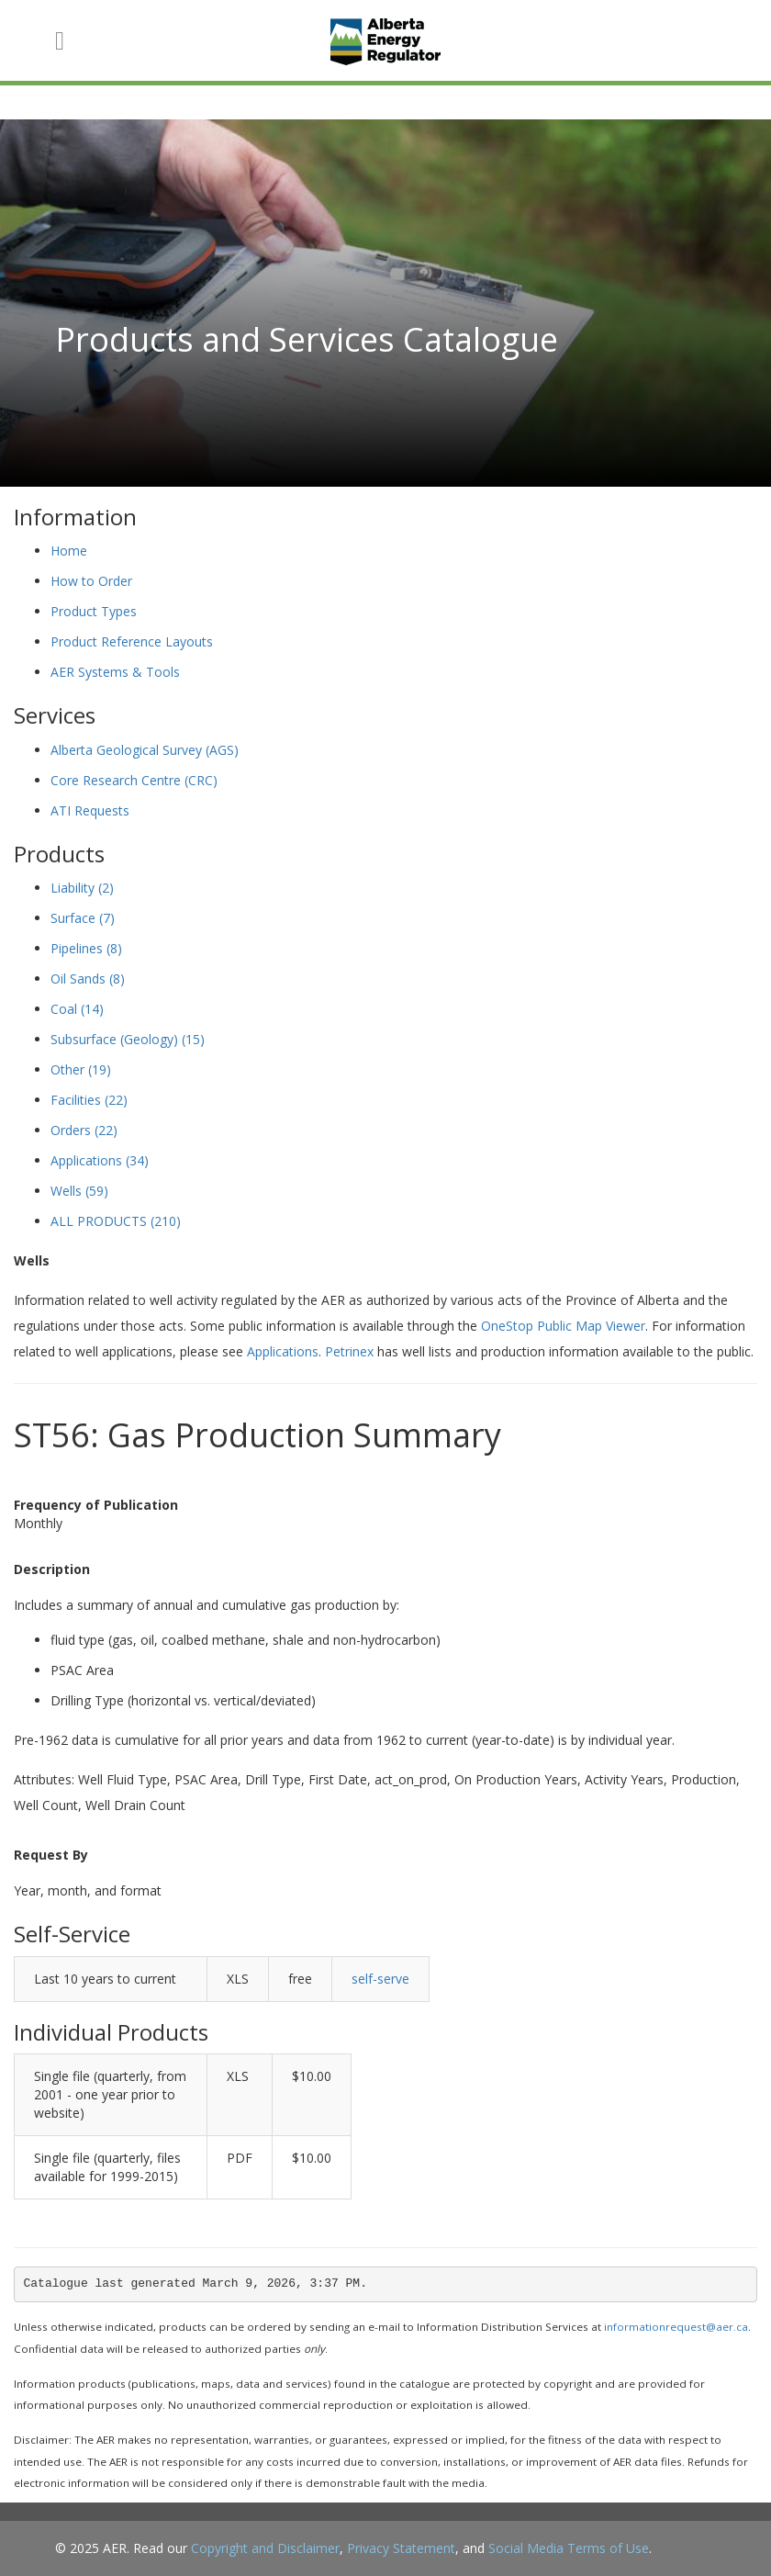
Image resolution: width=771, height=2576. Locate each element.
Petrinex (349, 1351)
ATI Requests (89, 810)
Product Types (93, 611)
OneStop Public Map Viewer (563, 1325)
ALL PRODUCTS (115, 1221)
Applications (99, 1160)
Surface (82, 918)
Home (68, 550)
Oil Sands (87, 978)
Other (80, 1069)
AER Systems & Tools (115, 672)
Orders (83, 1130)
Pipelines (86, 948)
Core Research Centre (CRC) (134, 780)
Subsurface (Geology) (127, 1039)
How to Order (91, 581)
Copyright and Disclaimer (265, 2548)
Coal (77, 1009)
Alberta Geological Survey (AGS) (144, 750)
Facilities (89, 1099)
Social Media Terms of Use (568, 2548)
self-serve (380, 1978)
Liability (82, 887)
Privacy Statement (401, 2548)
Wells (79, 1190)
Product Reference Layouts (131, 641)
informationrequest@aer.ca (676, 2327)
